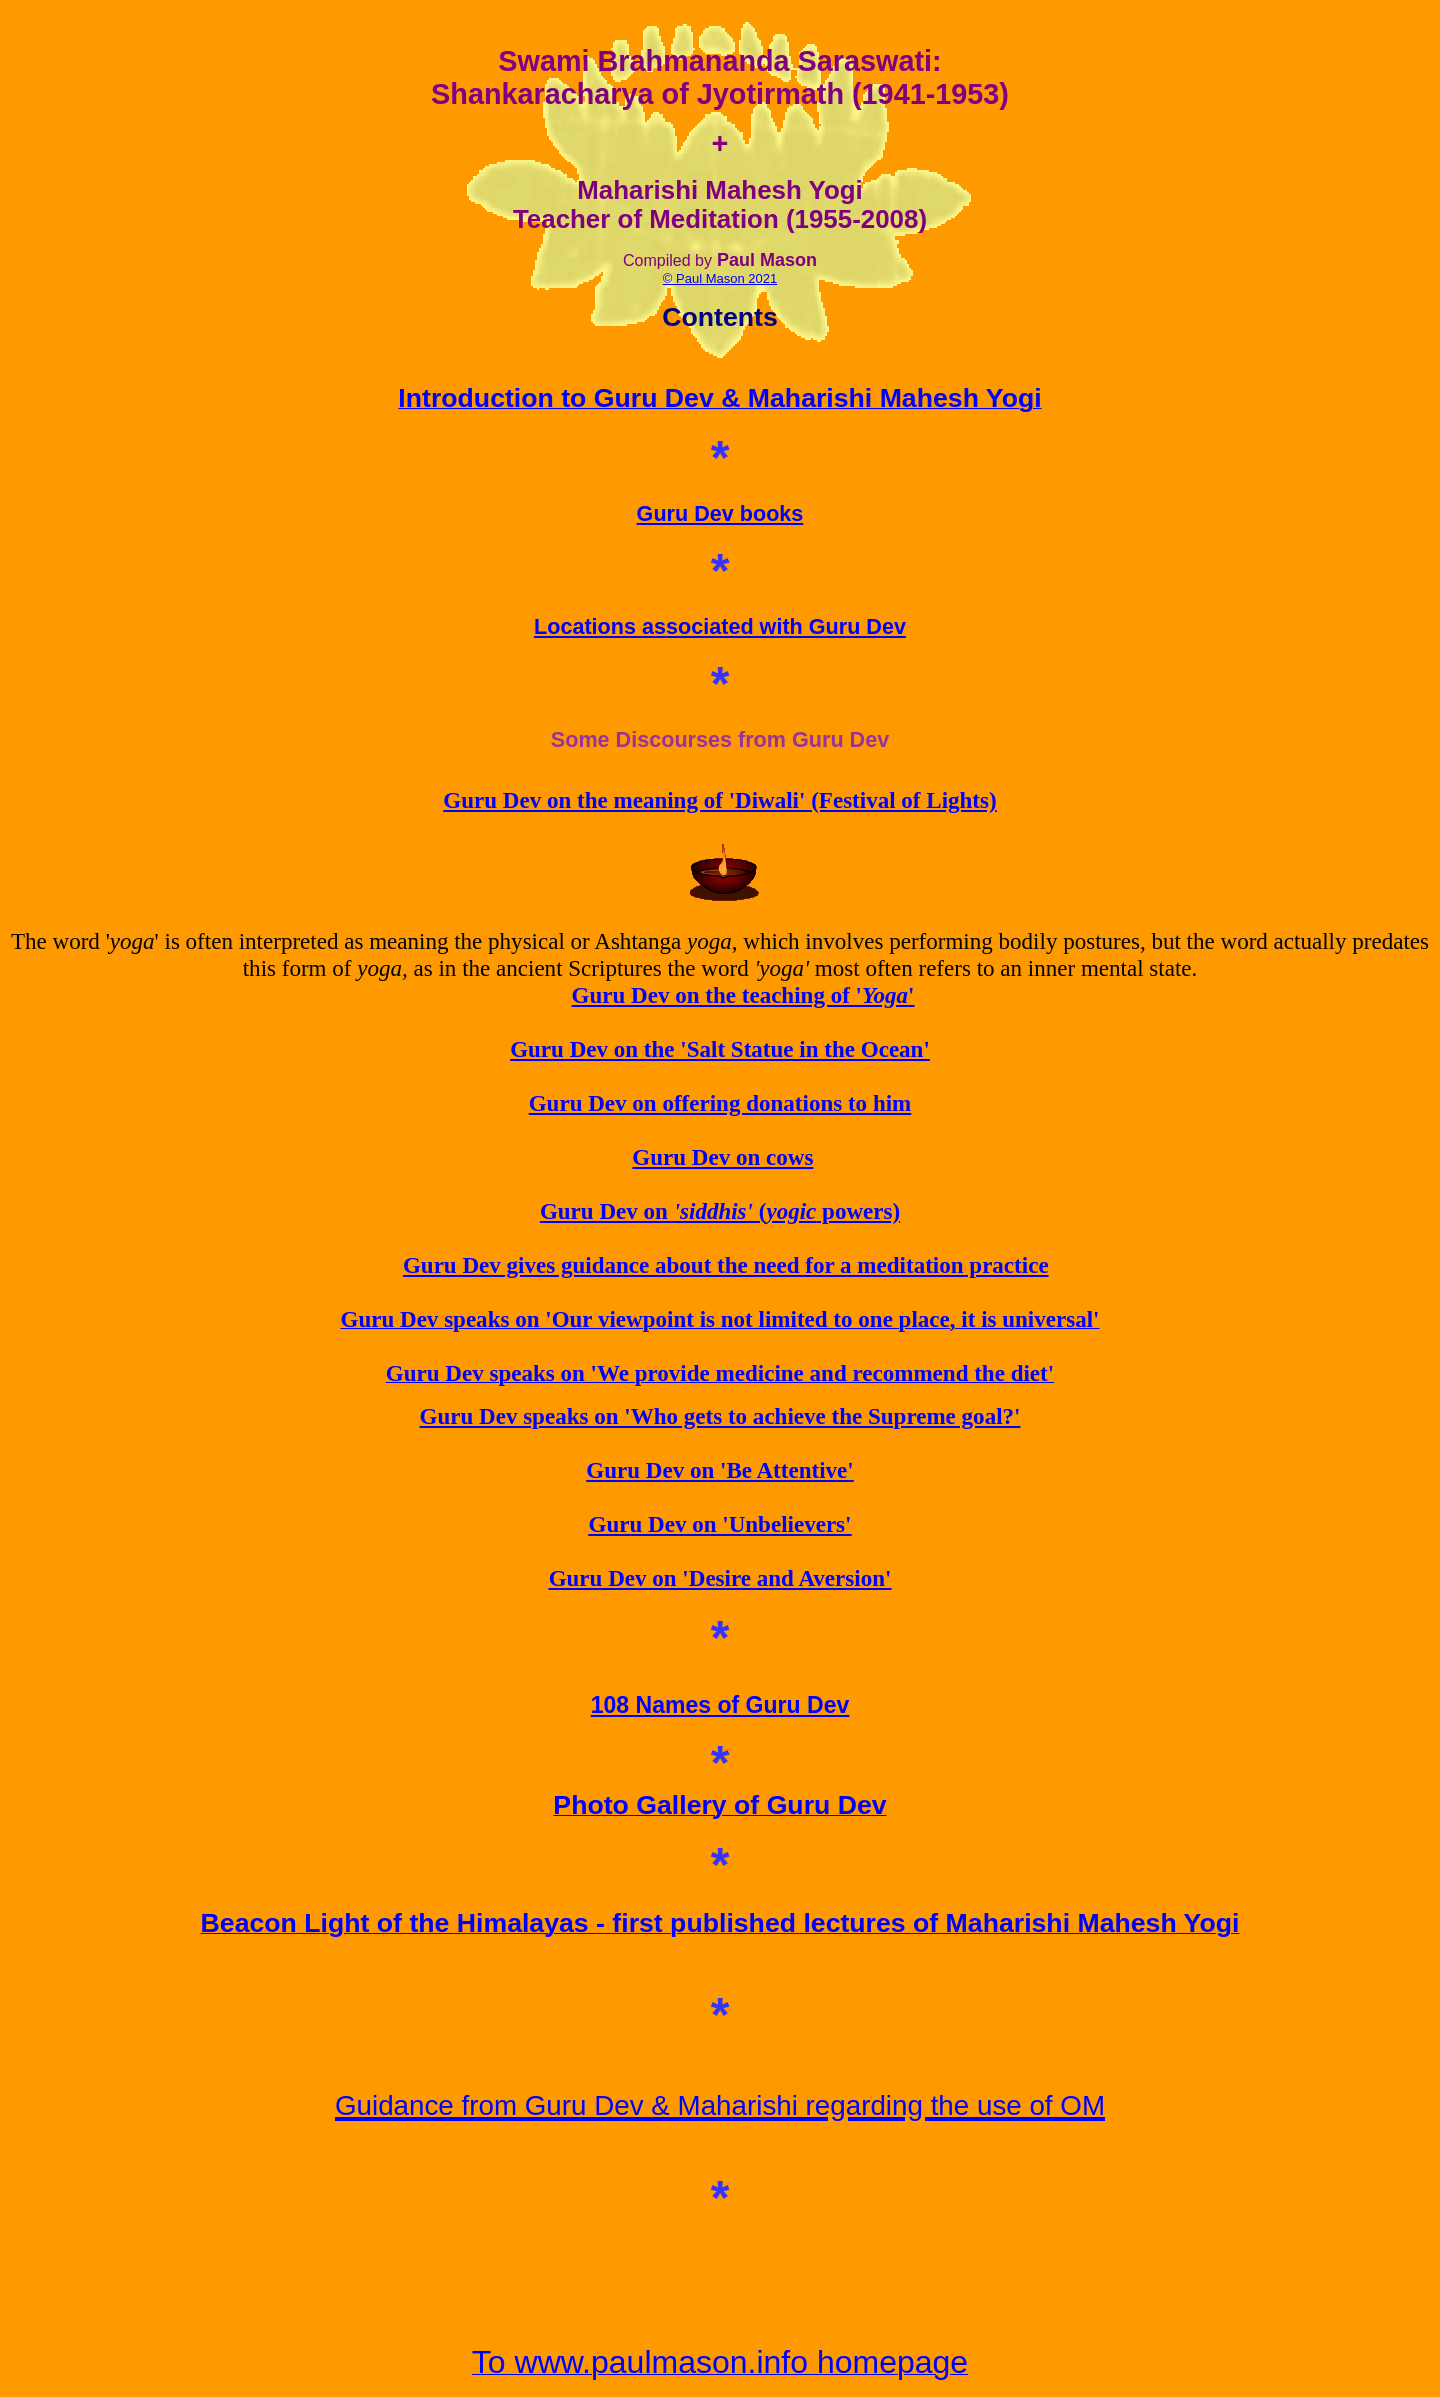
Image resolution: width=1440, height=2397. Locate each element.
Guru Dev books (720, 513)
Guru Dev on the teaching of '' (743, 995)
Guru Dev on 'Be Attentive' (719, 1470)
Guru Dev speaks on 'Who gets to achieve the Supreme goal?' (720, 1416)
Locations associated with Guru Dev (720, 626)
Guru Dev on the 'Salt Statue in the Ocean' (720, 1049)
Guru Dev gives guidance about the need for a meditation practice (726, 1265)
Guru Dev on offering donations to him (720, 1103)
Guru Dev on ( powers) (720, 1211)
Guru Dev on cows (722, 1157)
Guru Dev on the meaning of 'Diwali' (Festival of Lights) (719, 800)
